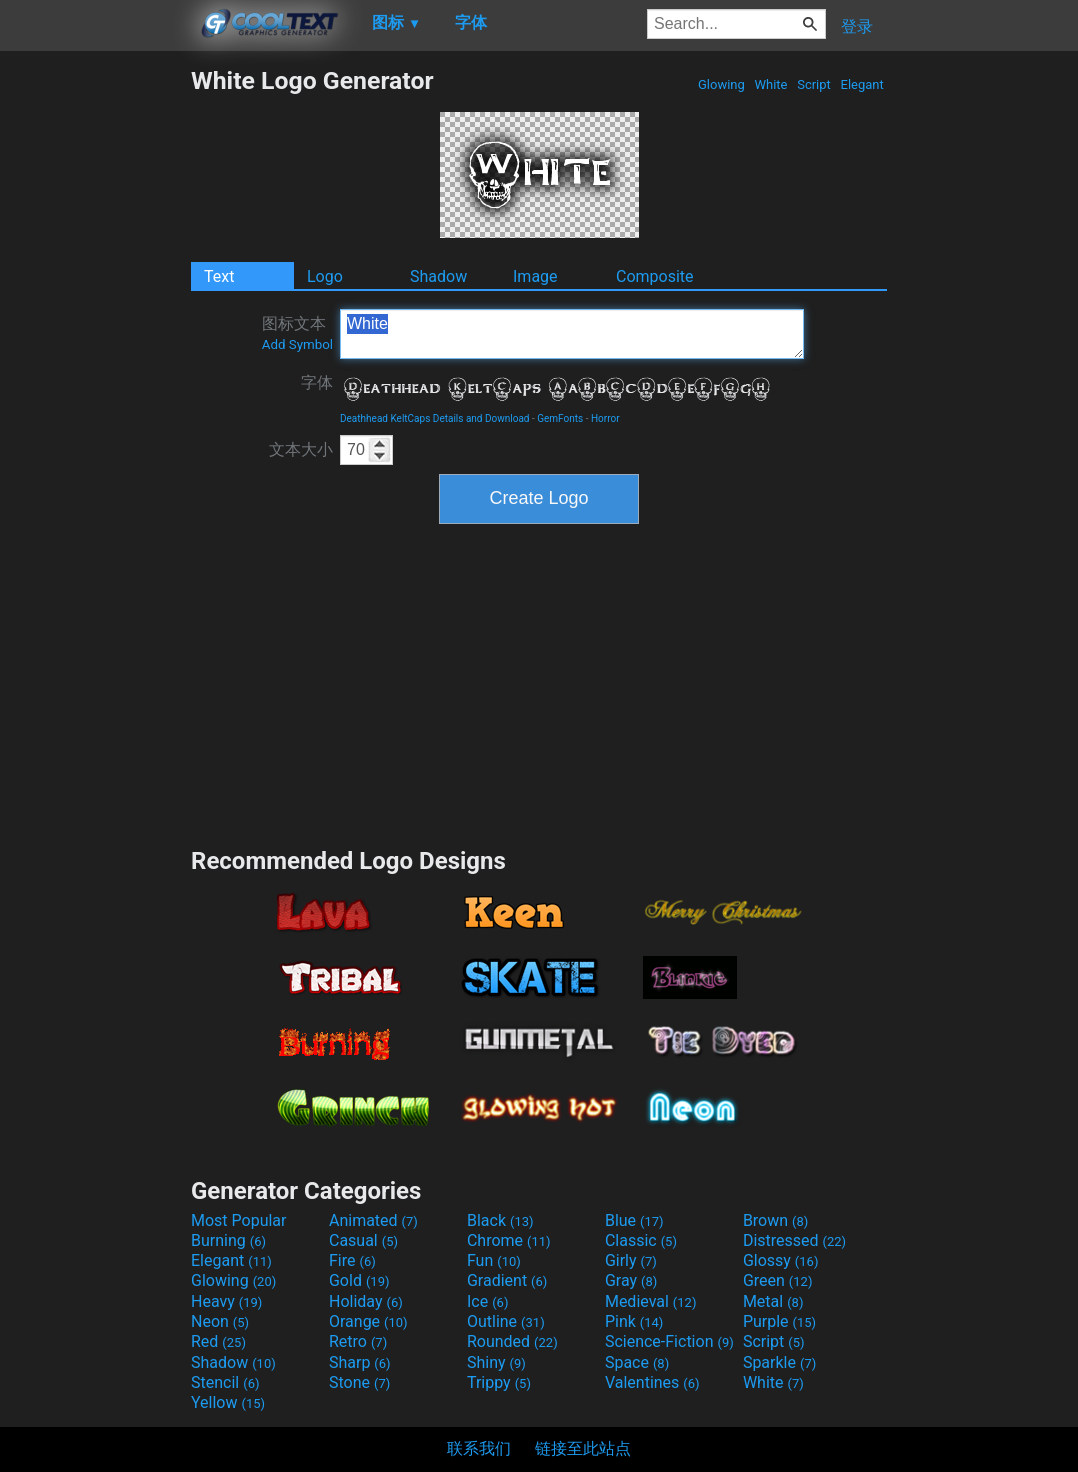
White (770, 84)
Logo (325, 276)
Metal (773, 1301)
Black (500, 1220)
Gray (631, 1280)
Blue (634, 1220)
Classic (641, 1240)
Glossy (781, 1260)
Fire (352, 1260)
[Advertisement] (95, 366)
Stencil (225, 1382)
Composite (655, 276)
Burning (228, 1240)
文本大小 (301, 449)
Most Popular (239, 1220)
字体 (317, 382)
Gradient (507, 1280)
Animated (373, 1220)
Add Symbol (297, 344)
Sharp (360, 1362)
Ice (487, 1301)
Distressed (794, 1240)
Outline (506, 1321)
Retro (358, 1341)
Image (535, 276)
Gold (359, 1280)
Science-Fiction (669, 1341)
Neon (220, 1321)
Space (637, 1362)
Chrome (509, 1240)
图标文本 (297, 333)
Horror (605, 418)
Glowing (721, 84)
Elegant (862, 84)
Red (218, 1341)
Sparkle (779, 1362)
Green (778, 1280)
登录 (857, 26)
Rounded (512, 1341)
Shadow (438, 276)
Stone (359, 1382)
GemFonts (560, 418)
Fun (494, 1260)
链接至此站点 (583, 1448)
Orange (368, 1321)
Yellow (228, 1402)
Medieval (651, 1301)
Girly (631, 1260)
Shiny (496, 1362)
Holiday (366, 1301)
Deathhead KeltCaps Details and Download (435, 418)
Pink (634, 1321)
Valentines (652, 1382)
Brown (775, 1220)
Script (814, 84)
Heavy (226, 1301)
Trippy (499, 1382)
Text (219, 276)
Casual (363, 1240)
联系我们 (479, 1448)
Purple (779, 1321)
